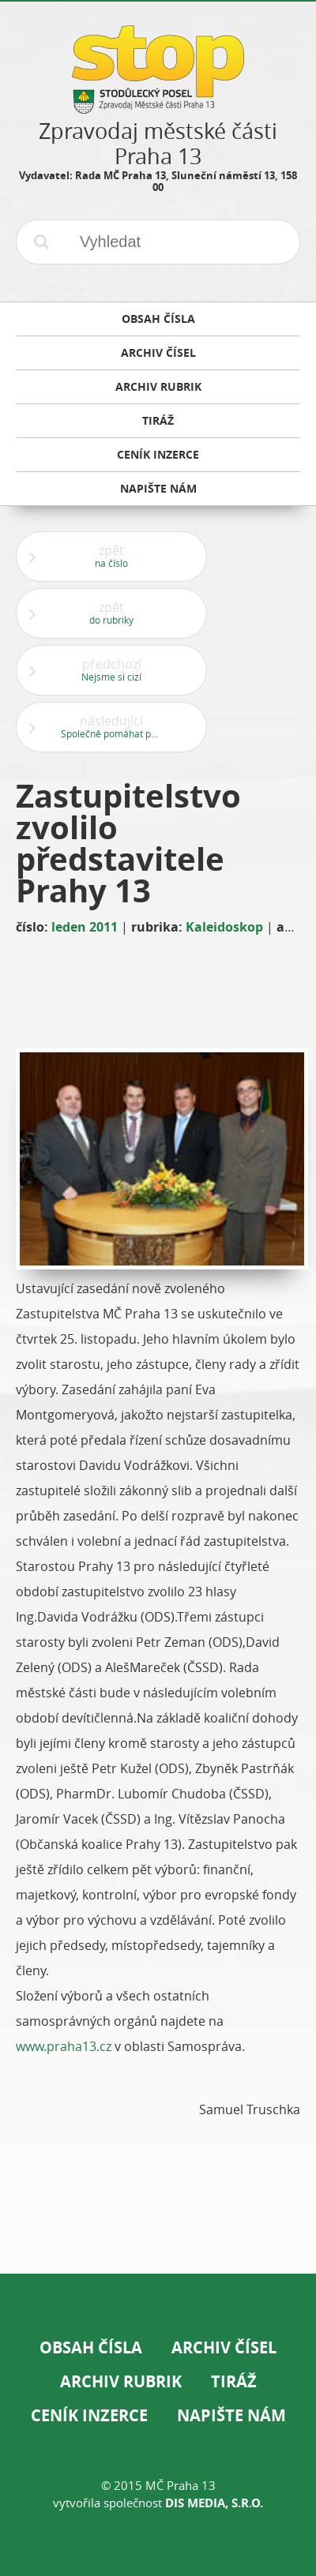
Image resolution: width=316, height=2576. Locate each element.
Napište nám (231, 2415)
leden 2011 (84, 927)
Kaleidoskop (224, 927)
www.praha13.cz (63, 2046)
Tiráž (234, 2381)
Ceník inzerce (89, 2415)
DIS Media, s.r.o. (214, 2503)
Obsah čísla (91, 2347)
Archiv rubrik (121, 2381)
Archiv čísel (223, 2347)
